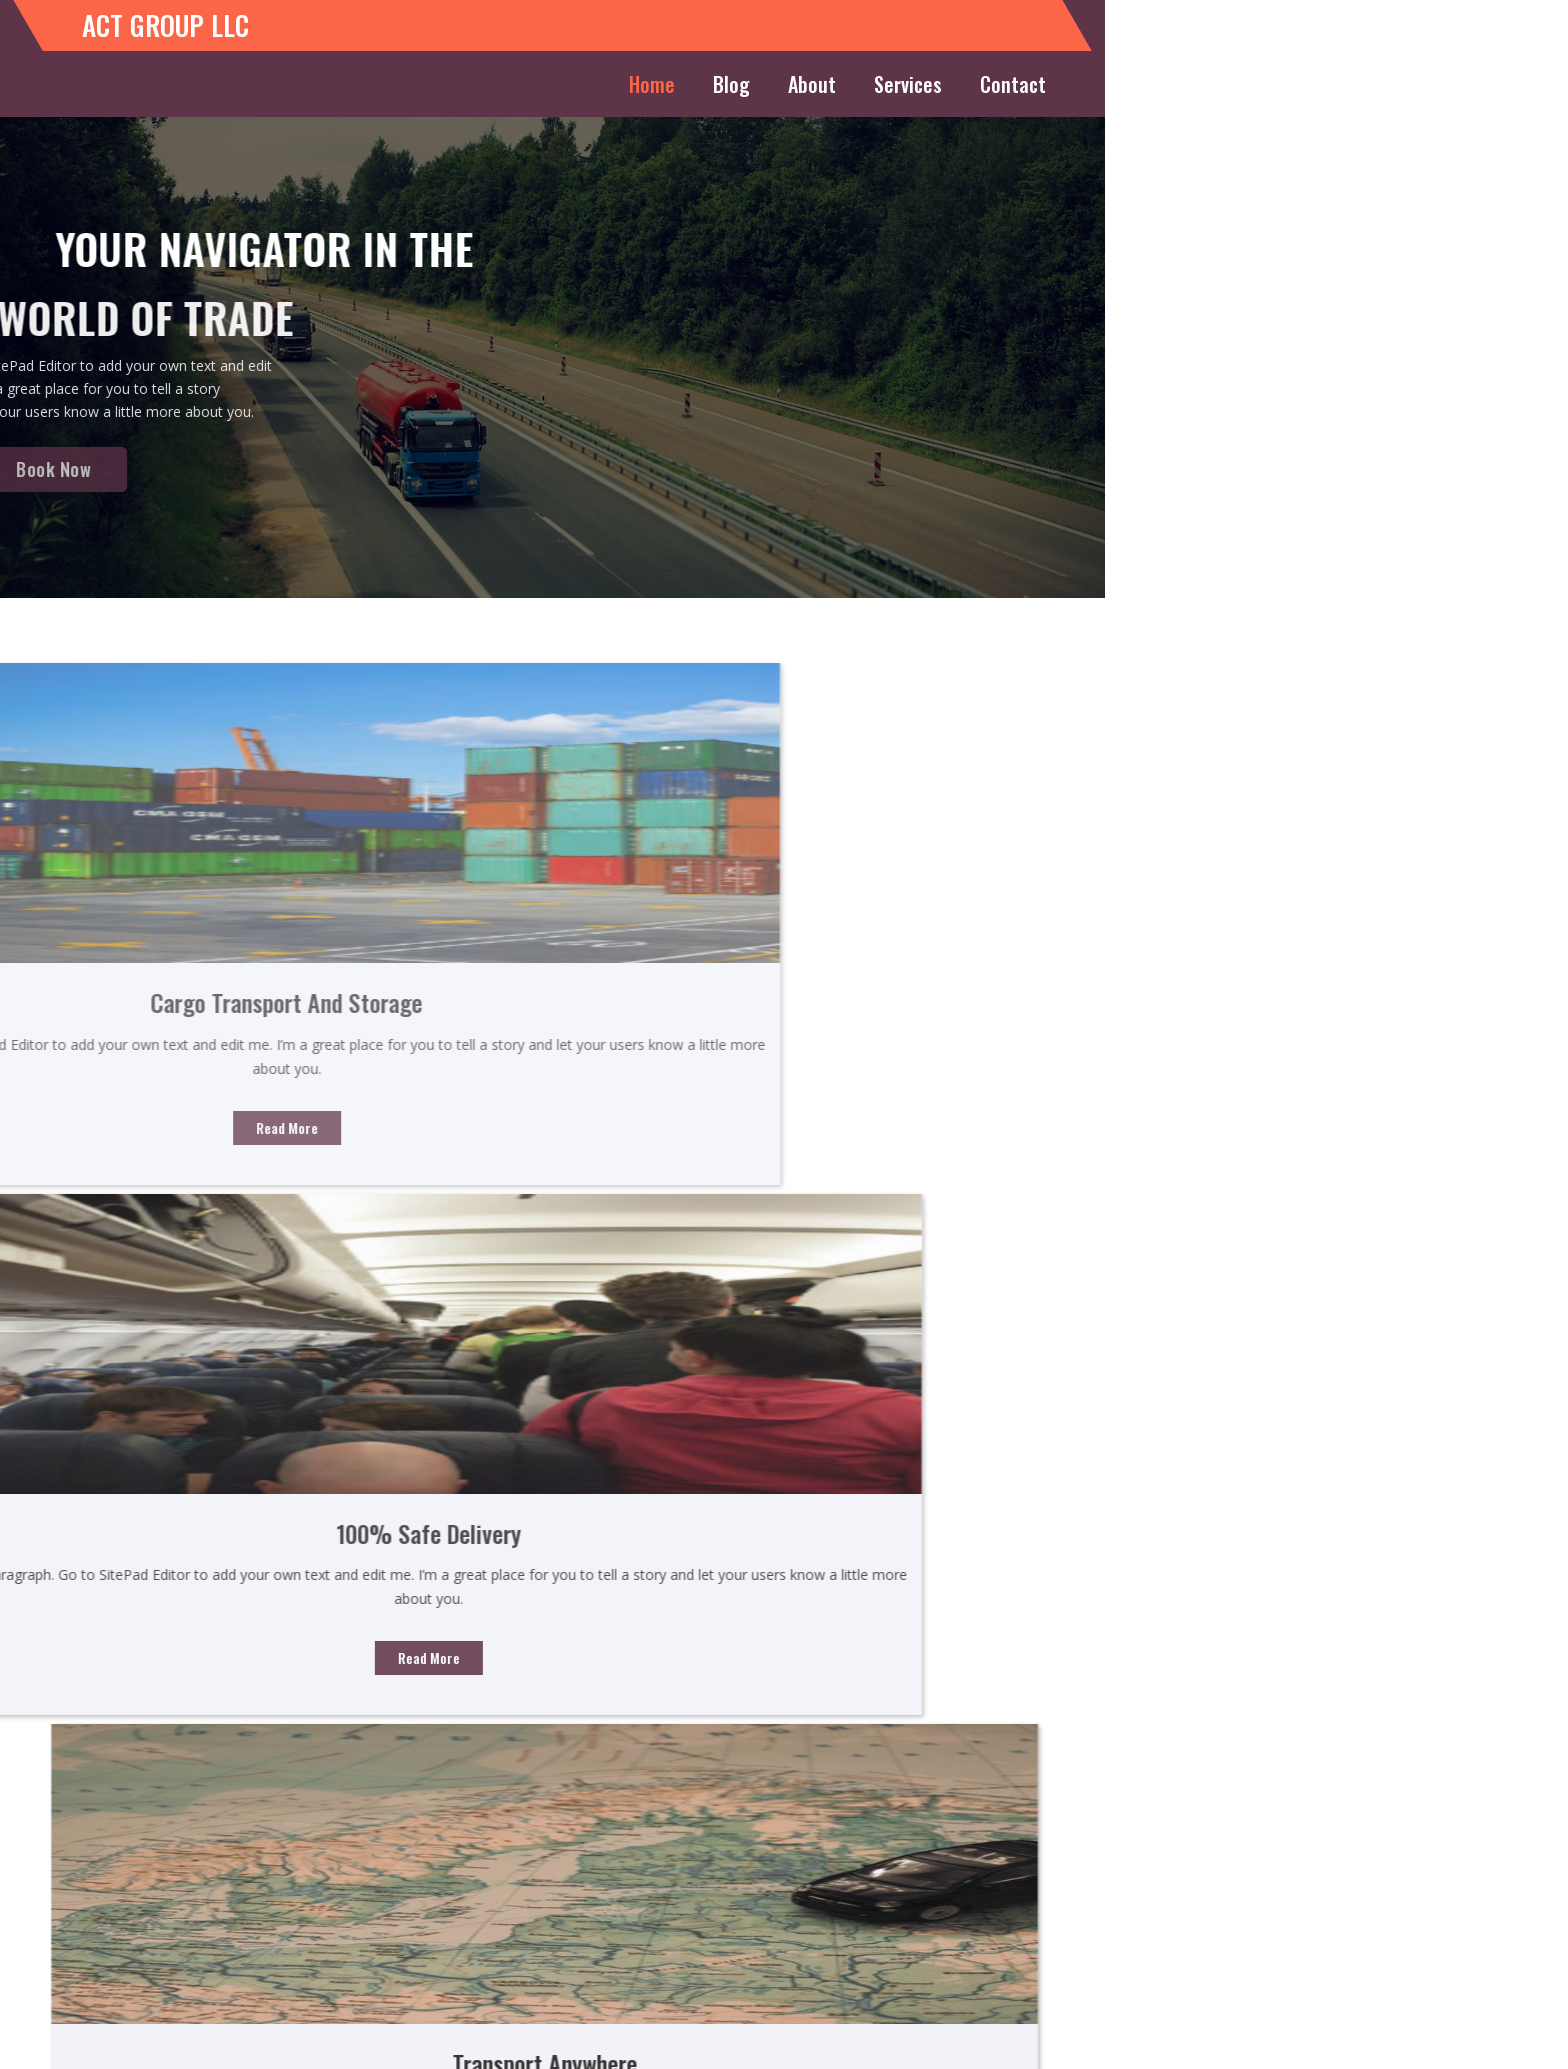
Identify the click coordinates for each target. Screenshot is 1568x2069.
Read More (378, 1110)
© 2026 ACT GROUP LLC (784, 2044)
